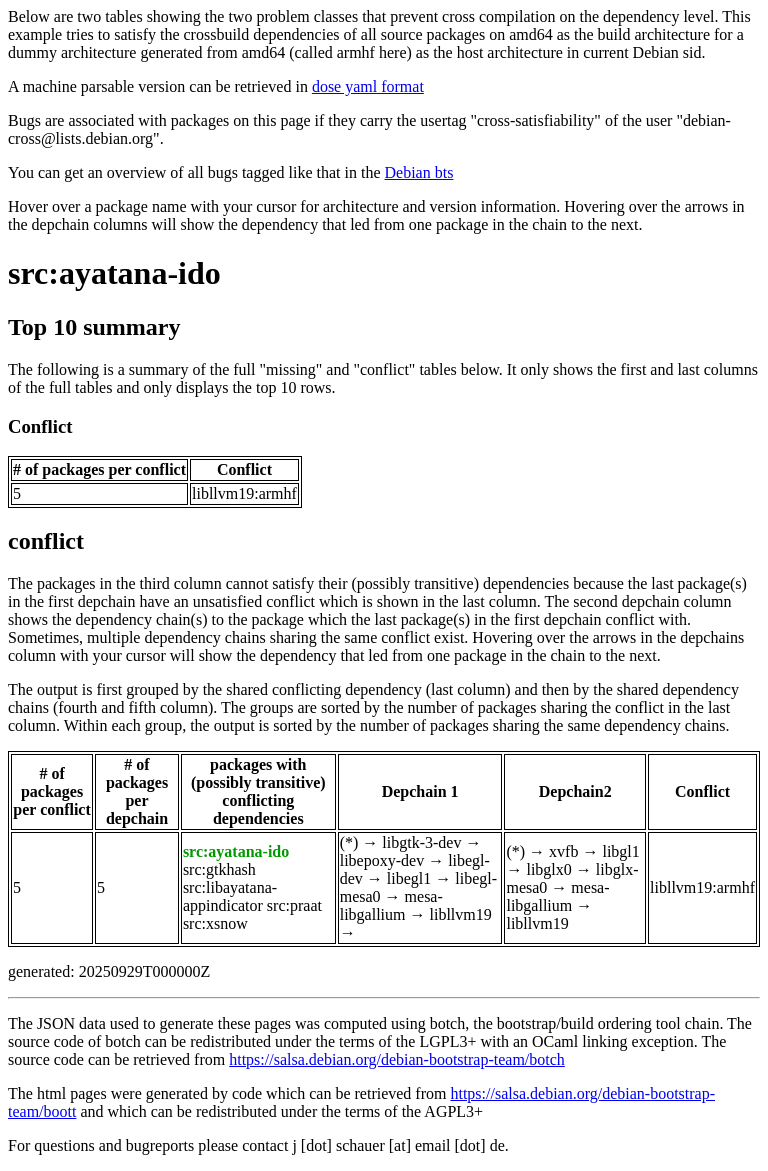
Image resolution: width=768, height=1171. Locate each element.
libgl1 (620, 851)
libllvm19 (460, 914)
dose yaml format (368, 86)
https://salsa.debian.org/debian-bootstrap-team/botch (397, 1059)
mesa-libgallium (391, 905)
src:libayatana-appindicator (230, 896)
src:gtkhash (219, 869)
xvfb (563, 851)
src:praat (294, 905)
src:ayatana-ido (114, 273)
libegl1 (409, 878)
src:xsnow (215, 923)
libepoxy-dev (382, 860)
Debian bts (419, 172)
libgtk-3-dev (421, 842)
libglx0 (548, 869)
